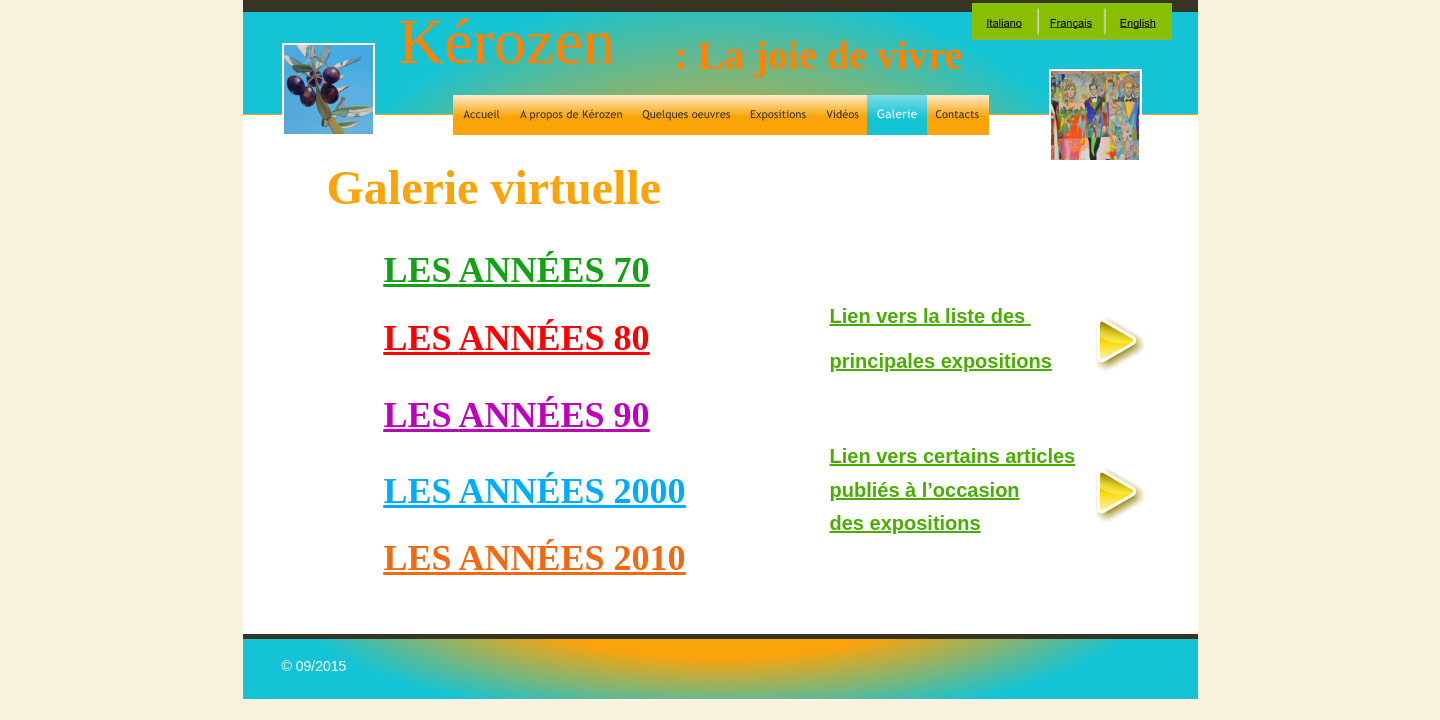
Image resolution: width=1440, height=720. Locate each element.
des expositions (905, 523)
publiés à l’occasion (925, 490)
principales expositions (941, 361)
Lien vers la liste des (930, 316)
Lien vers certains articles (953, 456)
